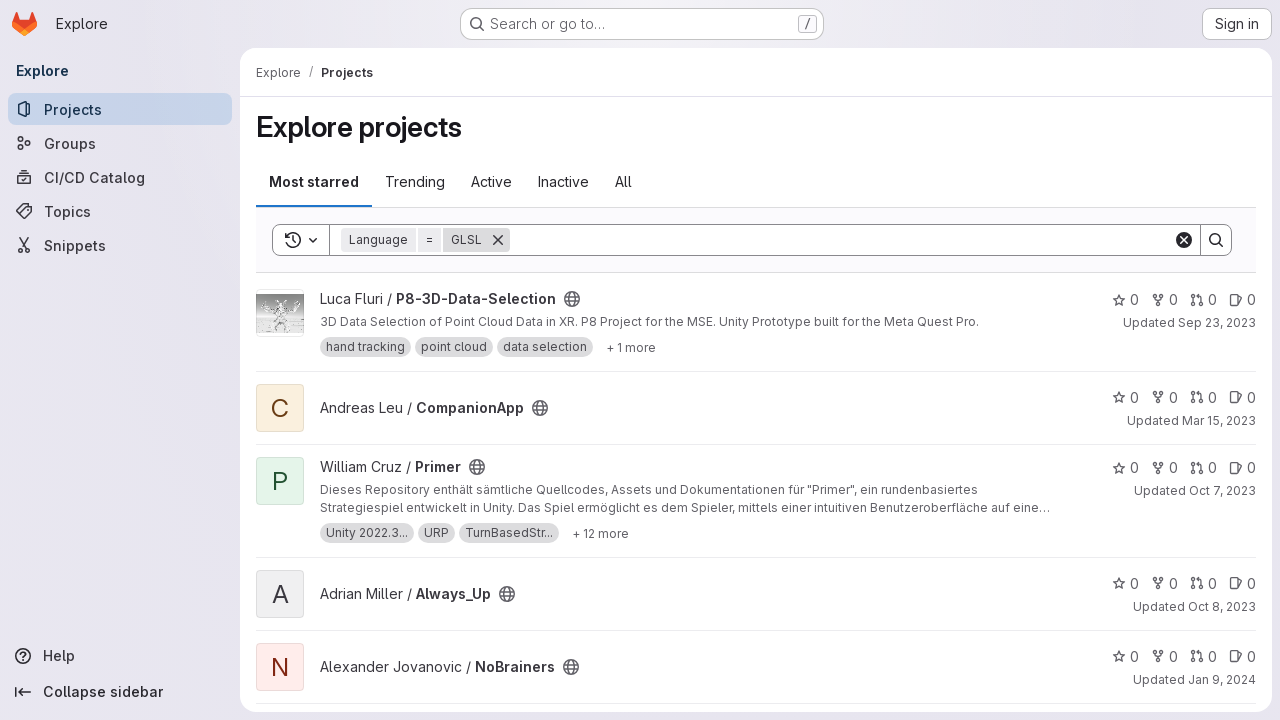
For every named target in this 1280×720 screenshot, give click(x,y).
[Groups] (120, 143)
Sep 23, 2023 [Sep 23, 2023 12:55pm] (1217, 322)
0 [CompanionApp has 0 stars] (1125, 397)
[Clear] (1184, 240)
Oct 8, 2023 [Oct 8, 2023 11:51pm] (1222, 606)
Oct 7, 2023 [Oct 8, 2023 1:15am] (1222, 490)
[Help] (120, 656)
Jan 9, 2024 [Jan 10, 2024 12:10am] (1222, 679)
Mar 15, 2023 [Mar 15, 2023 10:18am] (1219, 420)
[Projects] (120, 109)
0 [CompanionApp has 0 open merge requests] (1203, 397)
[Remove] (498, 240)
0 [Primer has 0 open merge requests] (1203, 467)
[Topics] (120, 211)
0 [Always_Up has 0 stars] (1125, 583)
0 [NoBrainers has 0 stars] (1125, 656)
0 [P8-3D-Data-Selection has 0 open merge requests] (1203, 299)
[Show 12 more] (600, 533)
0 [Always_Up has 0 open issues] (1242, 583)
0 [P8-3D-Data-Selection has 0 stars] (1125, 299)
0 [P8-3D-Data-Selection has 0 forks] (1164, 299)
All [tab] (623, 181)
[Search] (841, 240)
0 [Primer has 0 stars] (1125, 467)
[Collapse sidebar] (120, 692)
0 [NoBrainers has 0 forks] (1164, 656)
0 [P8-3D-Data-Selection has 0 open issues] (1242, 299)
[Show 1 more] (631, 347)
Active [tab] (491, 181)
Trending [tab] (415, 181)
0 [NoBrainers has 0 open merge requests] (1203, 656)
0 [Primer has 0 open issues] (1242, 467)
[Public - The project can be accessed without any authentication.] (572, 299)
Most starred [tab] (314, 181)
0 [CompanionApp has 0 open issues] (1242, 397)
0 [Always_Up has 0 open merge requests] (1203, 583)
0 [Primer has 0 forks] (1164, 467)
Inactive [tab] (563, 181)
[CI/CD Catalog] (120, 177)
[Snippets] (120, 245)
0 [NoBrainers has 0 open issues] (1242, 656)
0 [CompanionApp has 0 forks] (1164, 397)
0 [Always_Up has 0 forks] (1164, 583)
